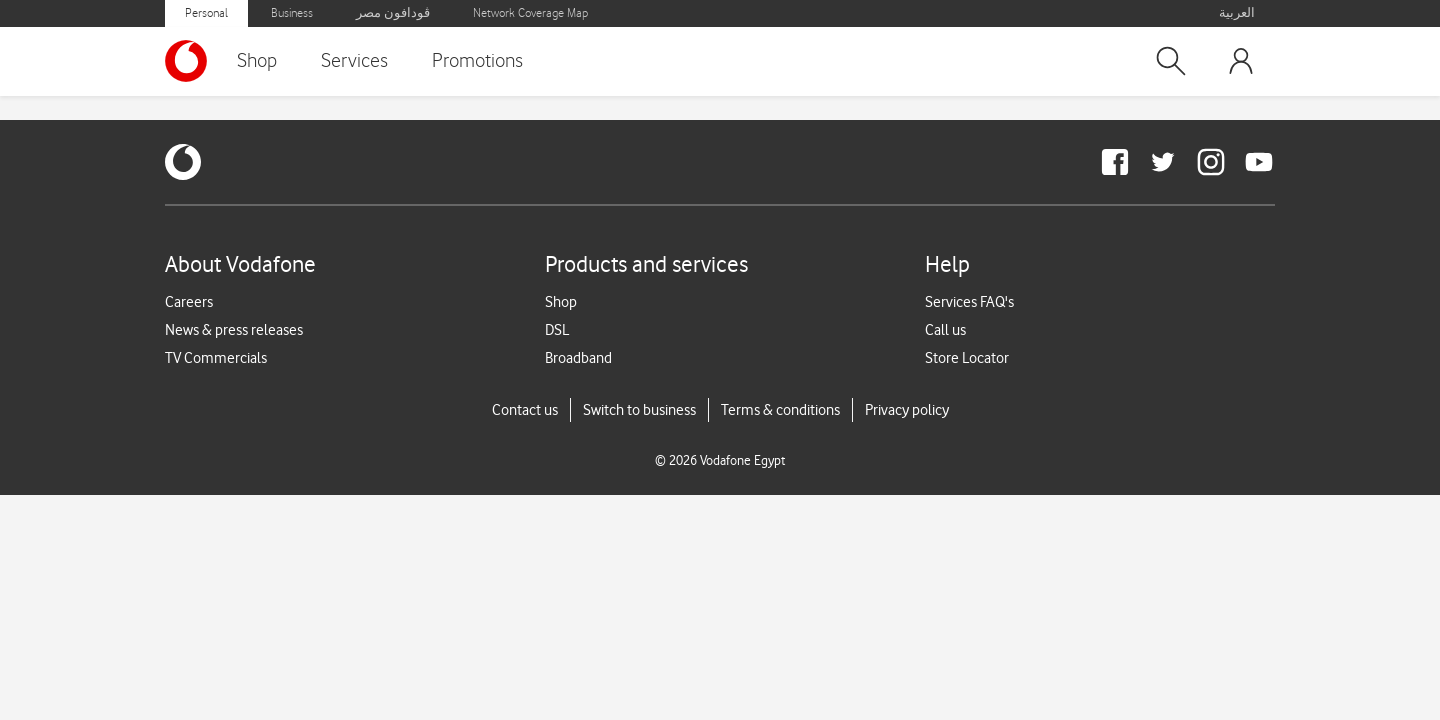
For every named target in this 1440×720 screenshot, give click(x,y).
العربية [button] (1237, 13)
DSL (557, 330)
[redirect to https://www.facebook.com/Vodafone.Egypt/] (1115, 162)
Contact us (525, 410)
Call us (945, 330)
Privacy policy (907, 410)
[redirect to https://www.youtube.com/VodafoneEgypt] (1259, 162)
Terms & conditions (780, 410)
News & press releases (234, 330)
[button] (1171, 61)
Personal (206, 13)
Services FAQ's (969, 302)
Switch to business (639, 410)
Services (354, 61)
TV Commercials (216, 358)
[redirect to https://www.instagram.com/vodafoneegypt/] (1211, 162)
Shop (257, 61)
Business (292, 13)
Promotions (477, 61)
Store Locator (967, 358)
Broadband (578, 358)
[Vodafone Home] (191, 61)
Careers (189, 302)
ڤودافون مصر (393, 13)
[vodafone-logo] (183, 162)
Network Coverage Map (530, 13)
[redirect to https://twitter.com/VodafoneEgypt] (1163, 162)
